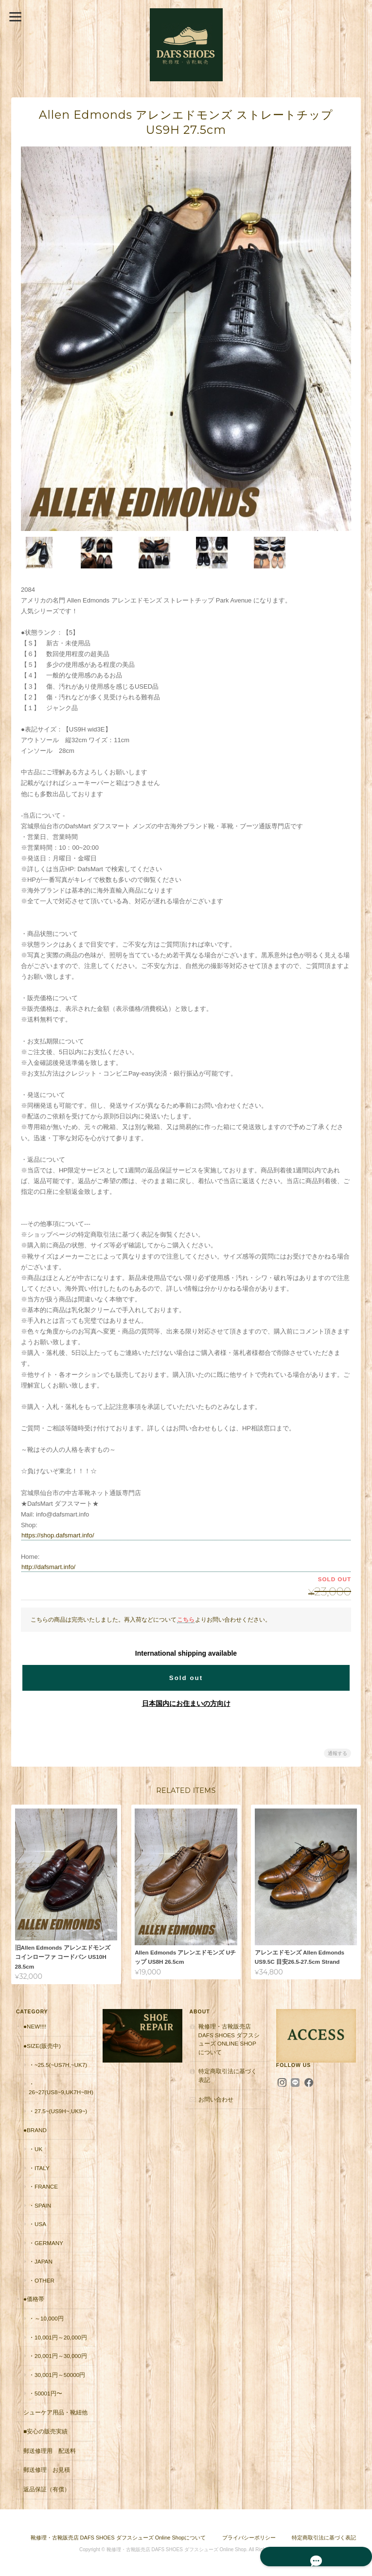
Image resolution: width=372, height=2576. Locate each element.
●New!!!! (33, 2025)
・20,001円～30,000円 (56, 2354)
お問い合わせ (215, 2097)
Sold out (186, 1677)
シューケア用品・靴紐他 (54, 2410)
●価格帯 (32, 2297)
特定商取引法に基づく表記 (230, 2074)
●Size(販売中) (40, 2044)
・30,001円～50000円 (55, 2373)
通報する (337, 1752)
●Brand (33, 2128)
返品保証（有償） (45, 2488)
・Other (40, 2279)
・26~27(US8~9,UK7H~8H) (59, 2086)
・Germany (44, 2241)
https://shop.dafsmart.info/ (57, 1534)
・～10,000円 (44, 2317)
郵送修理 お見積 (45, 2468)
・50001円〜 (44, 2392)
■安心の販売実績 (44, 2430)
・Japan (39, 2260)
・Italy (37, 2166)
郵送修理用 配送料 (48, 2449)
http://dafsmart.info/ (48, 1565)
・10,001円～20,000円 (56, 2335)
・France (41, 2185)
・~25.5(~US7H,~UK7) (56, 2063)
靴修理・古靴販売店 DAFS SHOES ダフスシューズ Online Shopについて (230, 2038)
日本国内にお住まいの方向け (186, 1702)
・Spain (38, 2203)
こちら (186, 1618)
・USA (36, 2222)
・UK (34, 2147)
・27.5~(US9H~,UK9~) (56, 2109)
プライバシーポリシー (249, 2536)
